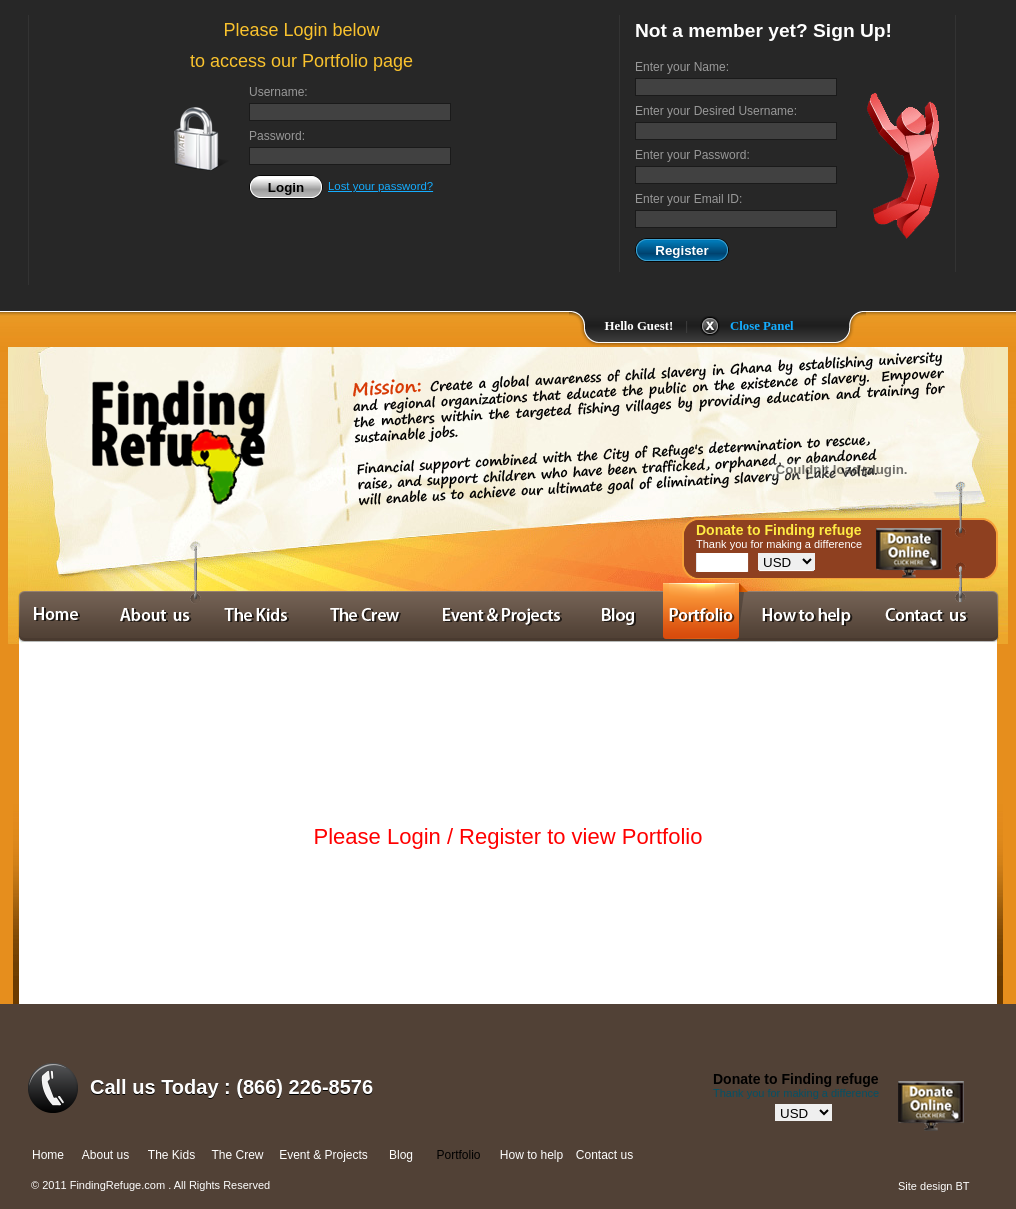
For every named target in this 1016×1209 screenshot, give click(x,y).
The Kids (171, 1155)
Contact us (604, 1155)
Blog (401, 1155)
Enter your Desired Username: (716, 111)
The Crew (237, 1155)
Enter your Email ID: (688, 199)
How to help (531, 1155)
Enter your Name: (682, 67)
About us (105, 1155)
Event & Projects (323, 1155)
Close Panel (762, 326)
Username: (278, 92)
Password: (277, 136)
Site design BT (934, 1186)
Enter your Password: (692, 155)
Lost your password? (380, 186)
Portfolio (458, 1155)
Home (48, 1155)
